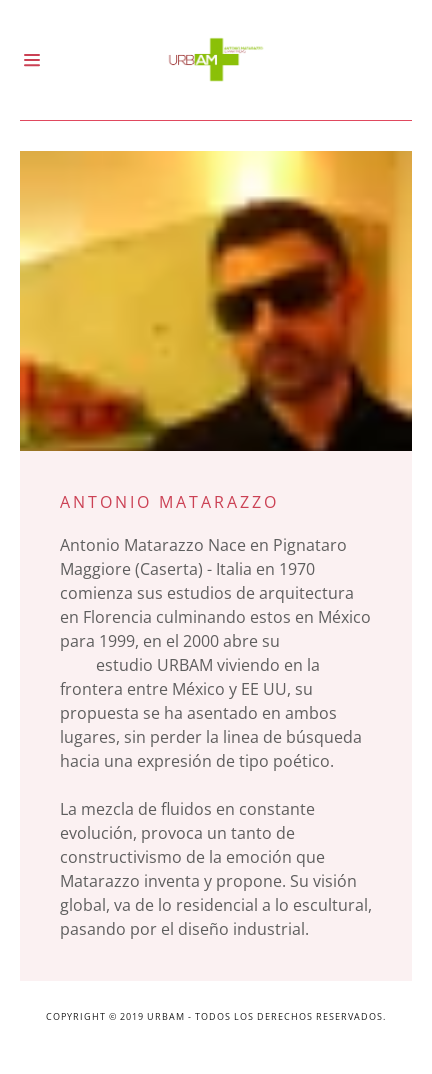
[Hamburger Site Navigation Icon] (55, 60)
